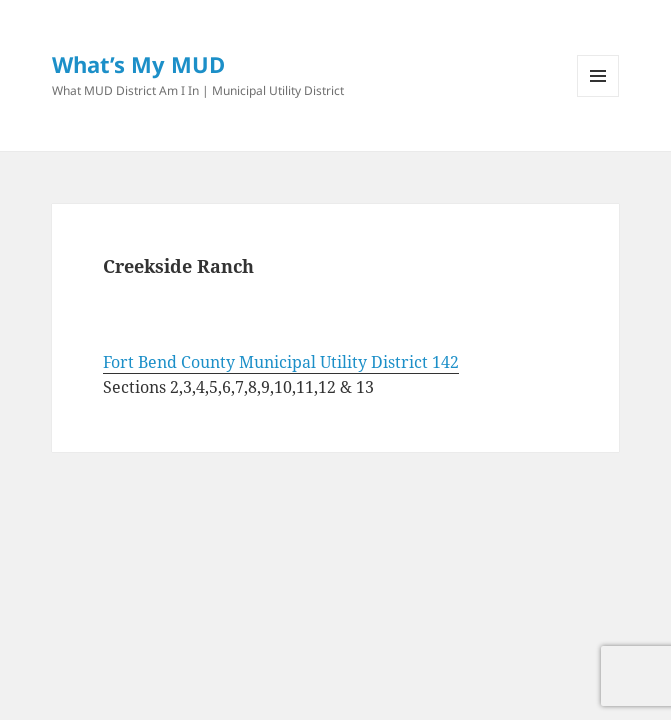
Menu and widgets (598, 96)
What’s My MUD (138, 64)
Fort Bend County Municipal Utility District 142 (281, 362)
